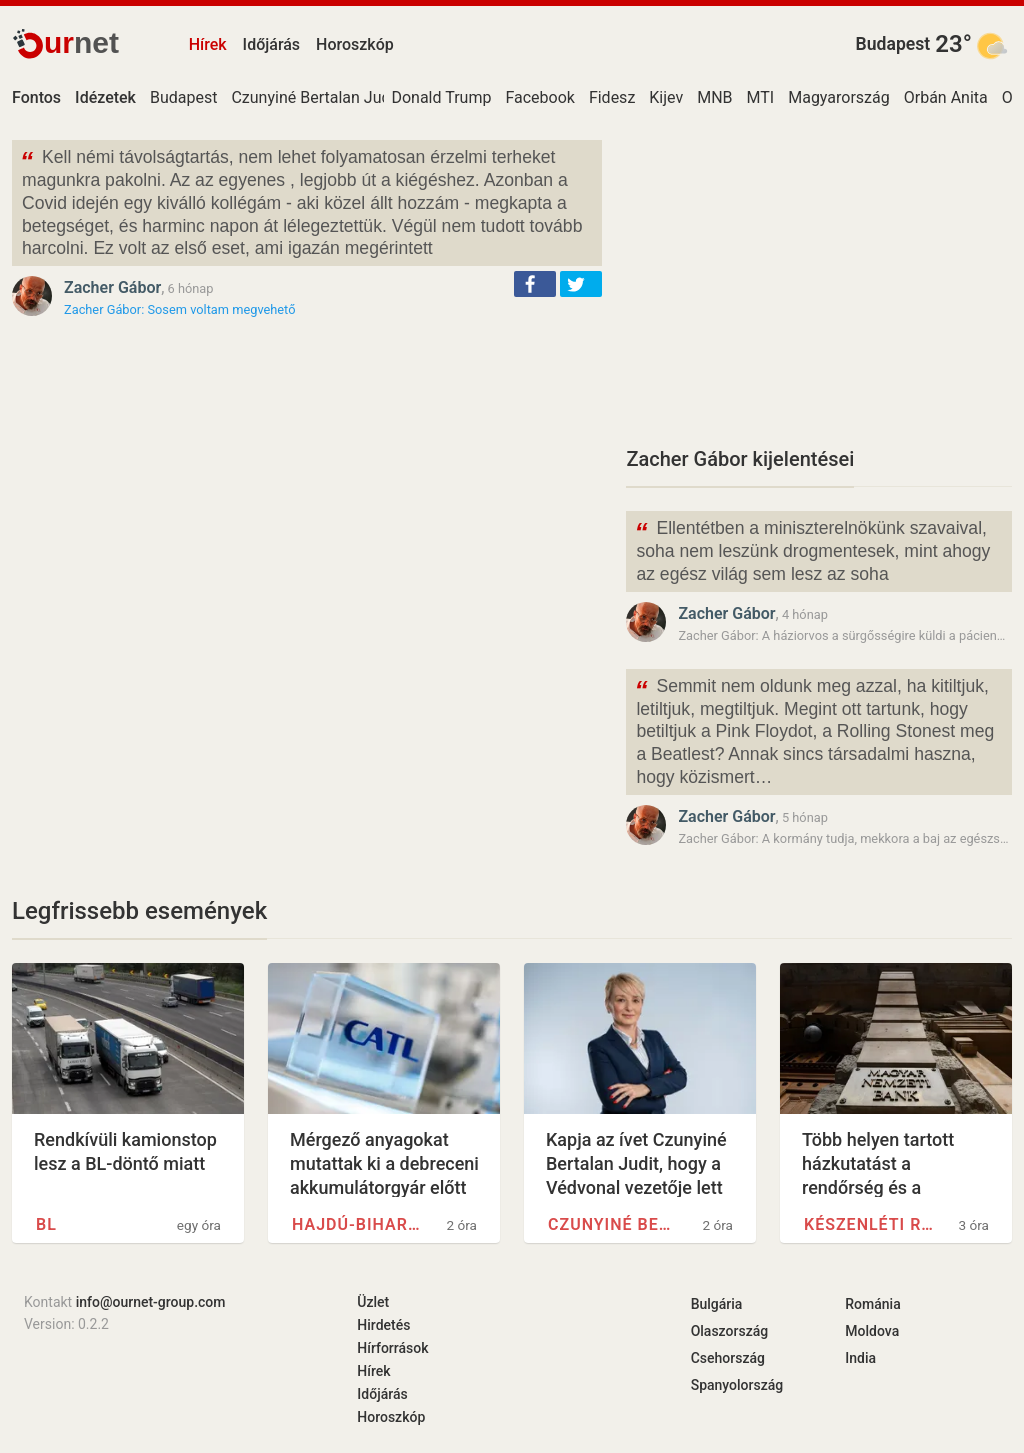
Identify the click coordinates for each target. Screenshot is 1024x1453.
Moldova (872, 1331)
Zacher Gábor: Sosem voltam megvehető (179, 309)
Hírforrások (392, 1348)
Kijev (666, 97)
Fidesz (612, 97)
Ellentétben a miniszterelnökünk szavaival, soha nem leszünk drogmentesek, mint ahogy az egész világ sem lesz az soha (812, 549)
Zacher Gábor (112, 287)
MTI (761, 97)
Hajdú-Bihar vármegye (357, 1224)
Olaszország (730, 1331)
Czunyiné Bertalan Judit (315, 97)
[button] (535, 284)
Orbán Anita (946, 97)
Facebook (539, 97)
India (860, 1358)
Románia (872, 1304)
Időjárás (272, 44)
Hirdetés (383, 1325)
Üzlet (373, 1302)
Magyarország (839, 97)
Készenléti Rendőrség (869, 1224)
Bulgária (717, 1304)
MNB (714, 97)
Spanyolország (737, 1385)
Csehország (728, 1358)
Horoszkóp (355, 44)
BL (46, 1224)
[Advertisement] (819, 280)
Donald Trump (441, 97)
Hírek (208, 44)
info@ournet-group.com (151, 1302)
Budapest (893, 44)
